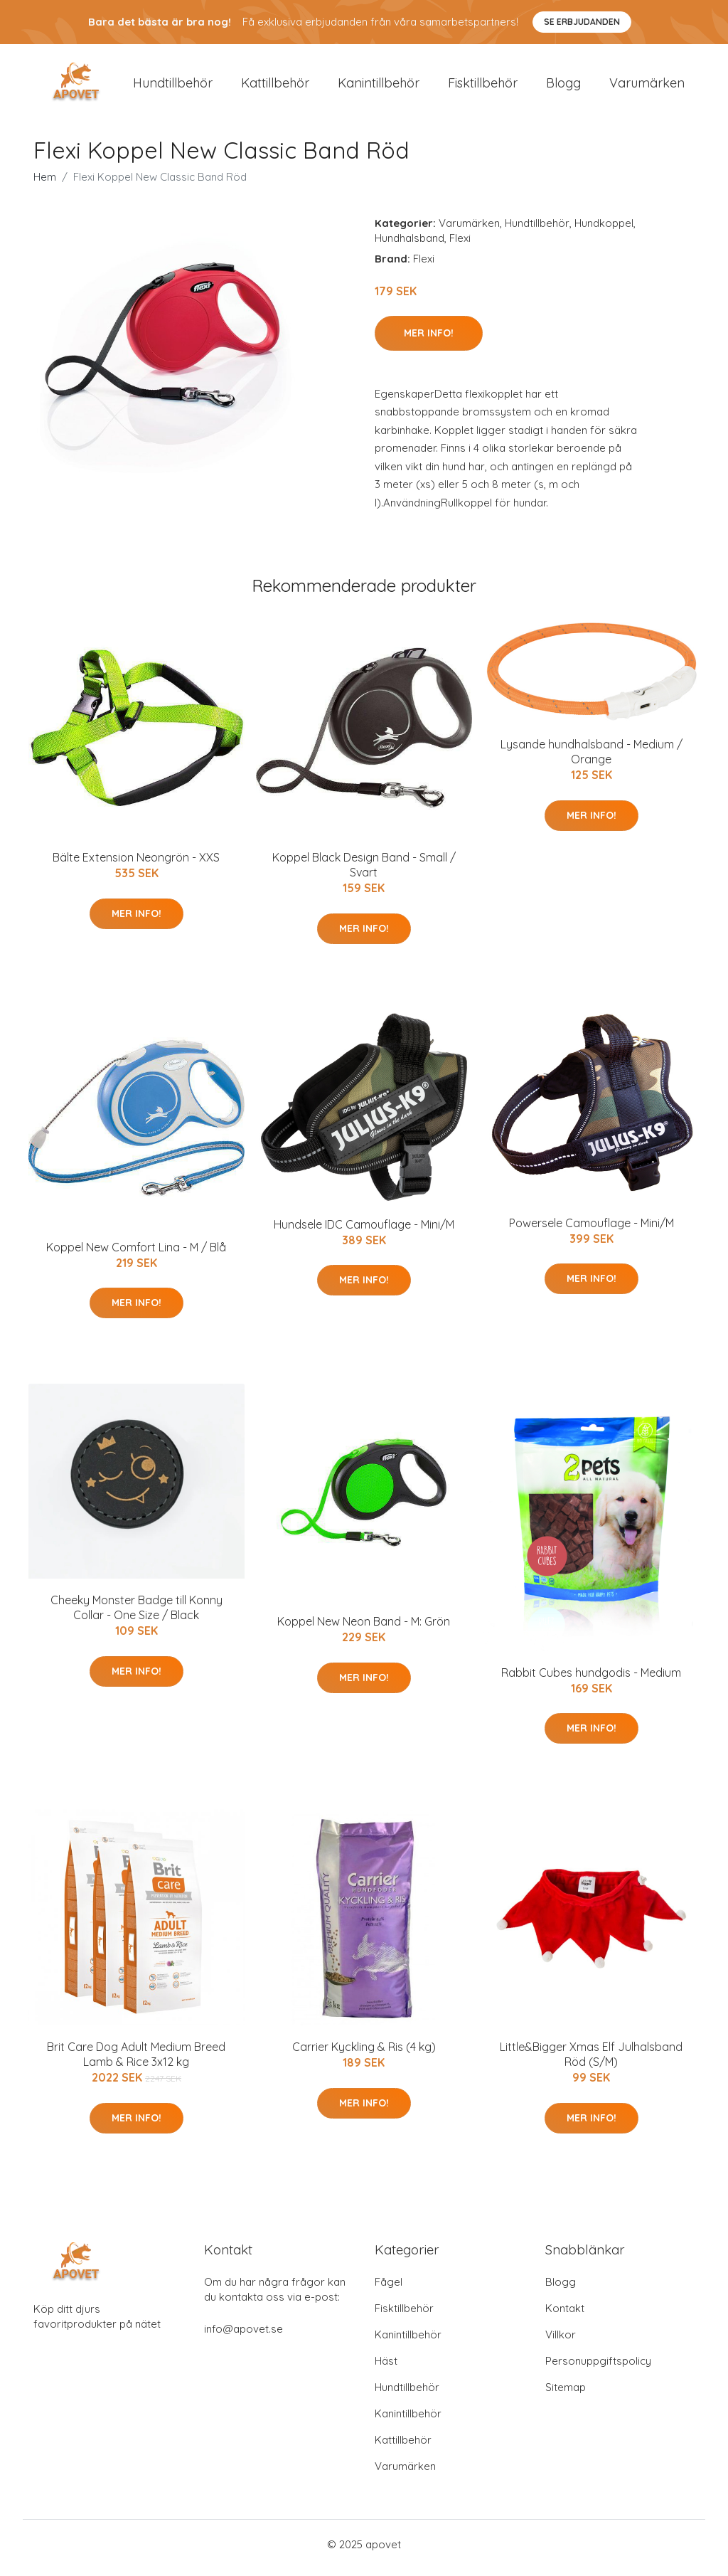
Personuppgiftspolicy (598, 2368)
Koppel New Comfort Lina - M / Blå (136, 1254)
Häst (386, 2368)
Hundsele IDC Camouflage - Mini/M (364, 1231)
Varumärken (647, 86)
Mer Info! (429, 340)
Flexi (460, 245)
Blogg (563, 86)
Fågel (388, 2289)
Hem (44, 184)
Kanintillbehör (378, 86)
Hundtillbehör (173, 86)
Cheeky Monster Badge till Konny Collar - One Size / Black (136, 1615)
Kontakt (564, 2315)
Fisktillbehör (483, 86)
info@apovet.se (243, 2336)
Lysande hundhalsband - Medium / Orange (591, 759)
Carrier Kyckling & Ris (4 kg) (364, 2054)
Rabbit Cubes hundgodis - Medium (591, 1680)
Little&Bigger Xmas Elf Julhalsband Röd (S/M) (591, 2062)
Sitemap (565, 2394)
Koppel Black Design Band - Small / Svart (364, 872)
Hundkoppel (603, 230)
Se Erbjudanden (582, 21)
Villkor (560, 2341)
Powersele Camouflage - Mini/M (591, 1230)
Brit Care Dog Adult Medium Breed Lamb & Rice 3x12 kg (136, 2062)
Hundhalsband (409, 245)
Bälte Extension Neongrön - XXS (136, 865)
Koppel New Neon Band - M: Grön (363, 1629)
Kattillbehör (275, 86)
